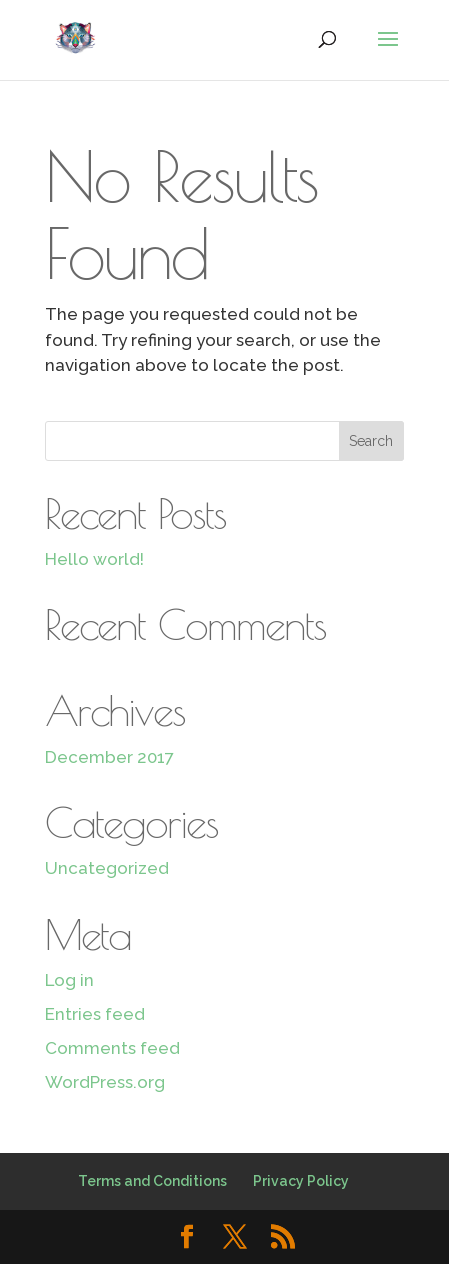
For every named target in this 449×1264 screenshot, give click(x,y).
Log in (69, 980)
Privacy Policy (301, 1181)
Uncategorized (107, 868)
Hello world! (94, 559)
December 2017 (109, 757)
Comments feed (112, 1048)
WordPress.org (105, 1082)
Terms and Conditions (152, 1181)
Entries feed (95, 1014)
